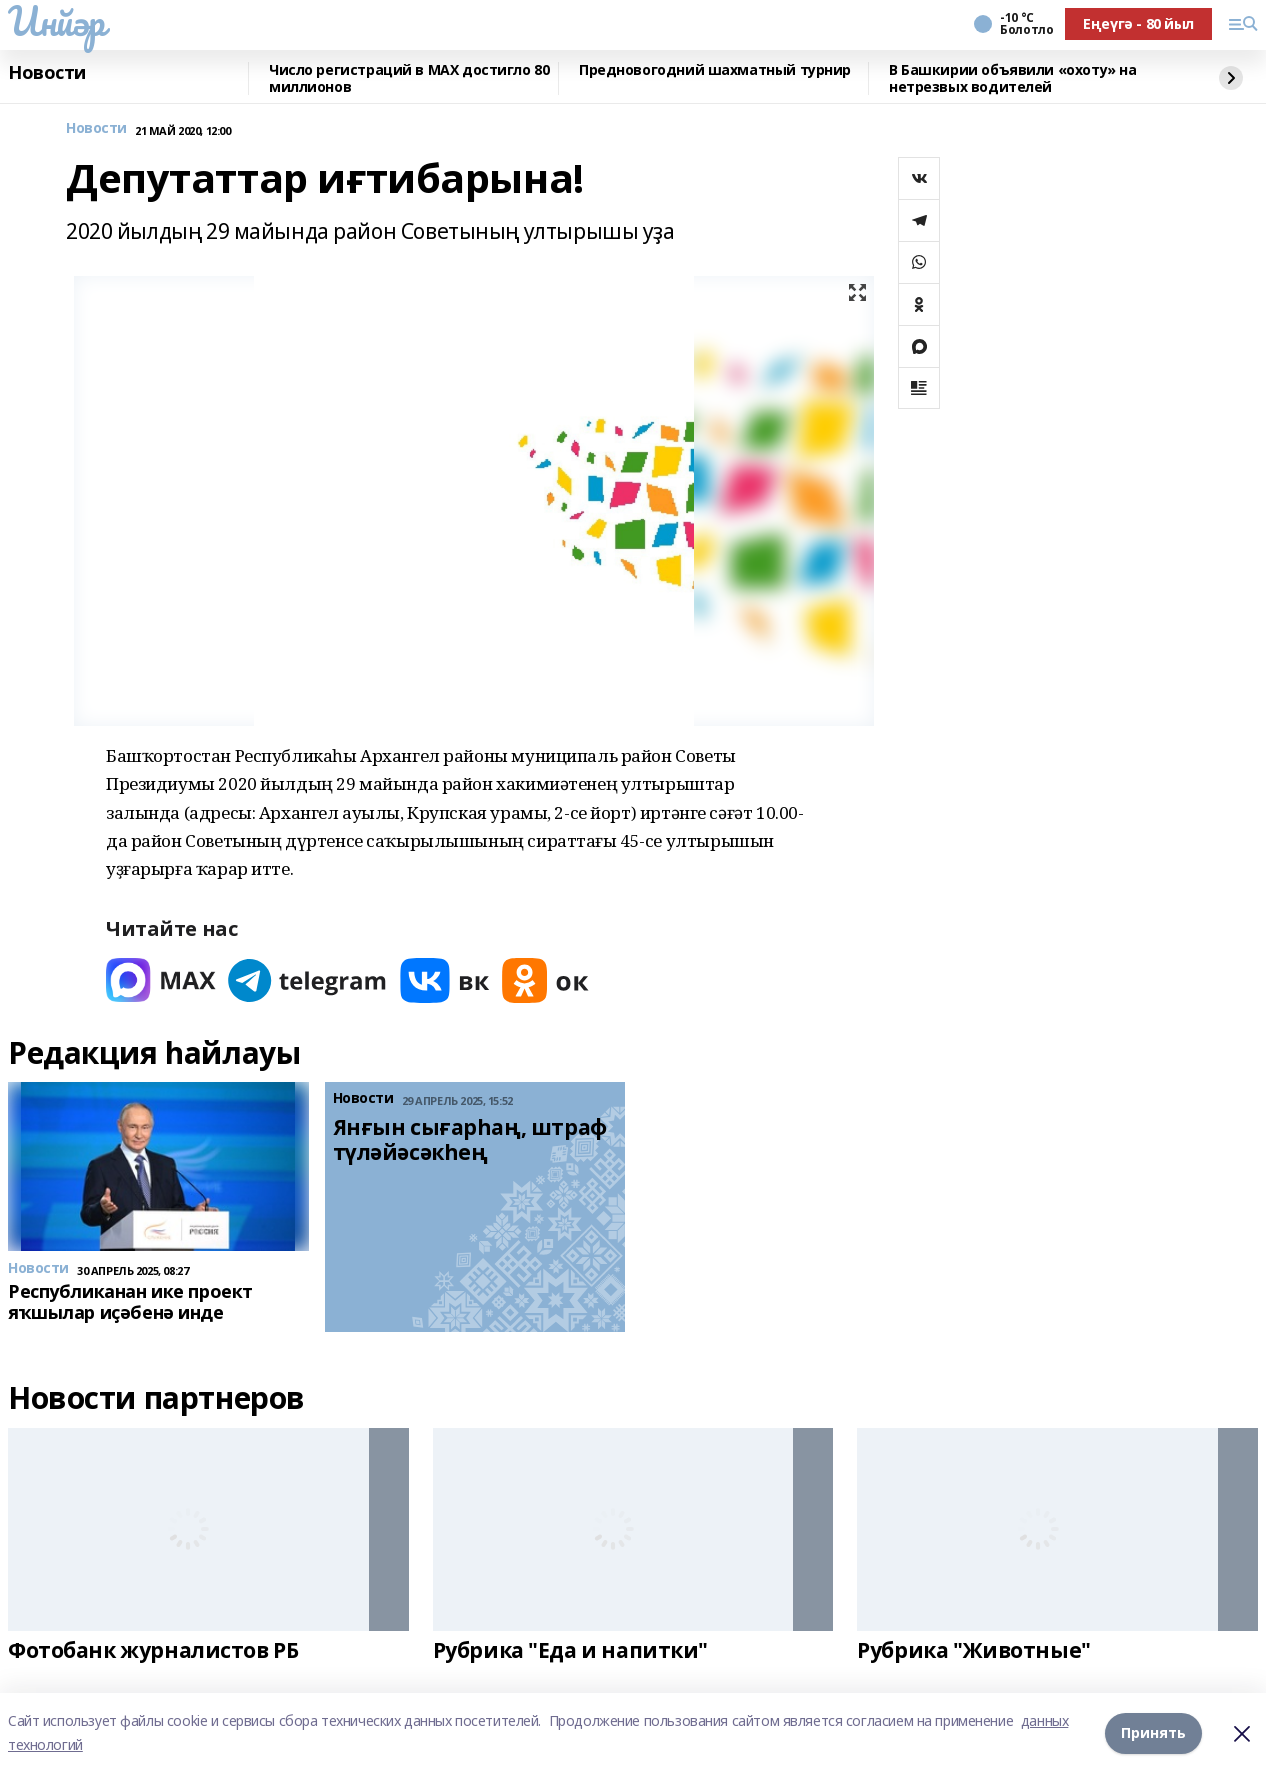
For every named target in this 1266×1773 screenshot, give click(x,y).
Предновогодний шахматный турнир (715, 70)
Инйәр (56, 21)
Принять (1153, 1732)
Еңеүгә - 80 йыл (1138, 23)
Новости (47, 73)
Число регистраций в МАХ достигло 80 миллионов (409, 78)
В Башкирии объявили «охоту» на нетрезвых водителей (1012, 78)
